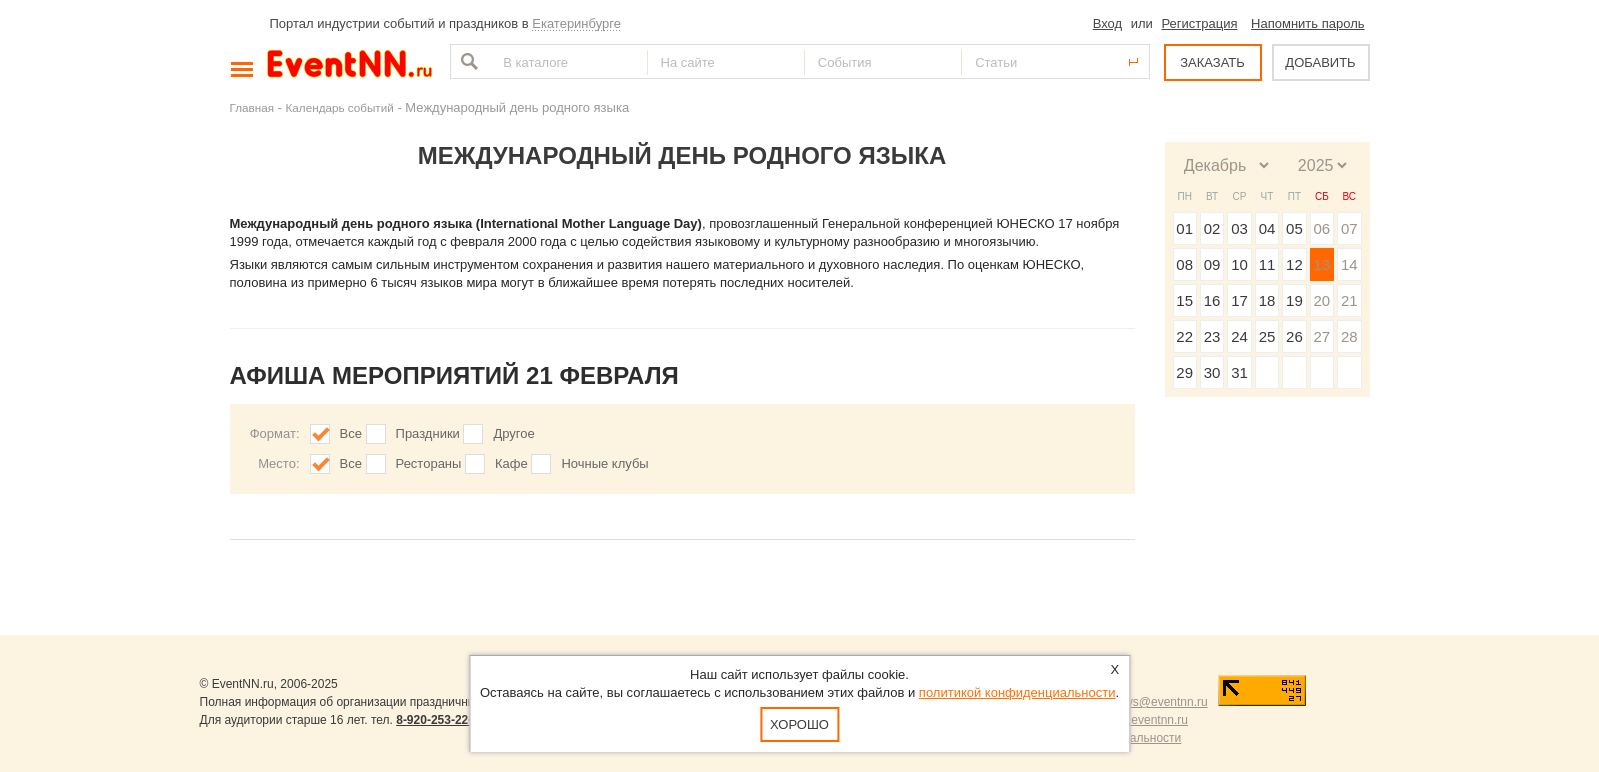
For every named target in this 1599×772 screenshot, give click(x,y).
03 (1239, 228)
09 (1212, 264)
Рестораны (429, 463)
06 (1321, 228)
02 (1212, 228)
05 (1294, 228)
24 (1239, 336)
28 (1349, 336)
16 (1212, 300)
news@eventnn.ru (1159, 702)
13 (1321, 264)
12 (1294, 264)
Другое (513, 433)
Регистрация (1199, 23)
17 (1239, 300)
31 (1239, 372)
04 (1267, 228)
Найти (467, 61)
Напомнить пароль (1307, 23)
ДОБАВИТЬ (1320, 62)
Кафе (511, 463)
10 (1239, 264)
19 (1294, 300)
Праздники (428, 433)
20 (1321, 300)
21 (1349, 300)
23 (1212, 336)
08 (1184, 264)
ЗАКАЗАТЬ (1212, 62)
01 (1184, 228)
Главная (252, 107)
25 (1267, 336)
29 (1184, 372)
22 (1184, 336)
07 (1349, 228)
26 (1294, 336)
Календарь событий (340, 107)
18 (1267, 300)
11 (1267, 264)
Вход (1107, 23)
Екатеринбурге (576, 23)
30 (1212, 372)
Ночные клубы (604, 463)
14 (1349, 264)
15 (1184, 300)
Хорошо (799, 724)
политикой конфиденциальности (1017, 692)
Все (351, 433)
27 (1321, 336)
